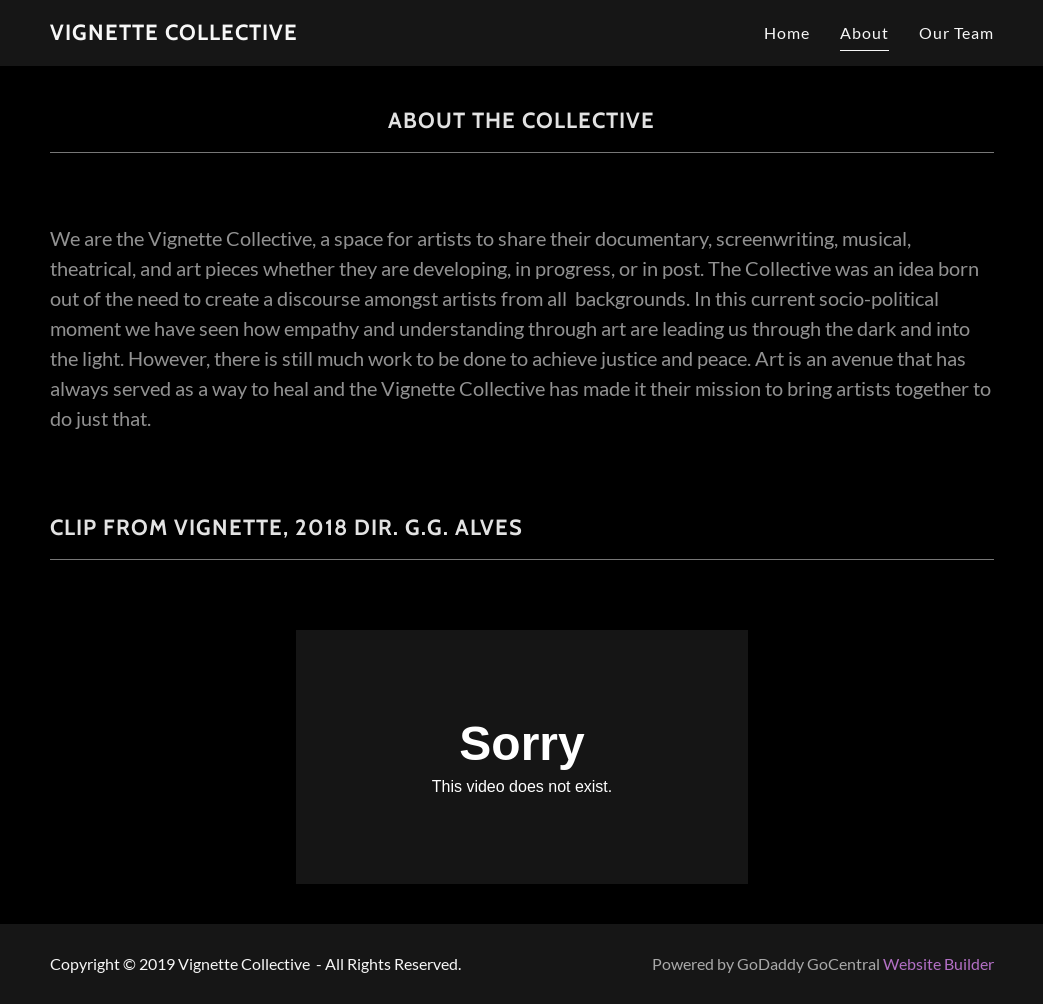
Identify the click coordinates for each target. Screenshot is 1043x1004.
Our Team (956, 32)
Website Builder (938, 963)
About (864, 32)
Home (787, 32)
